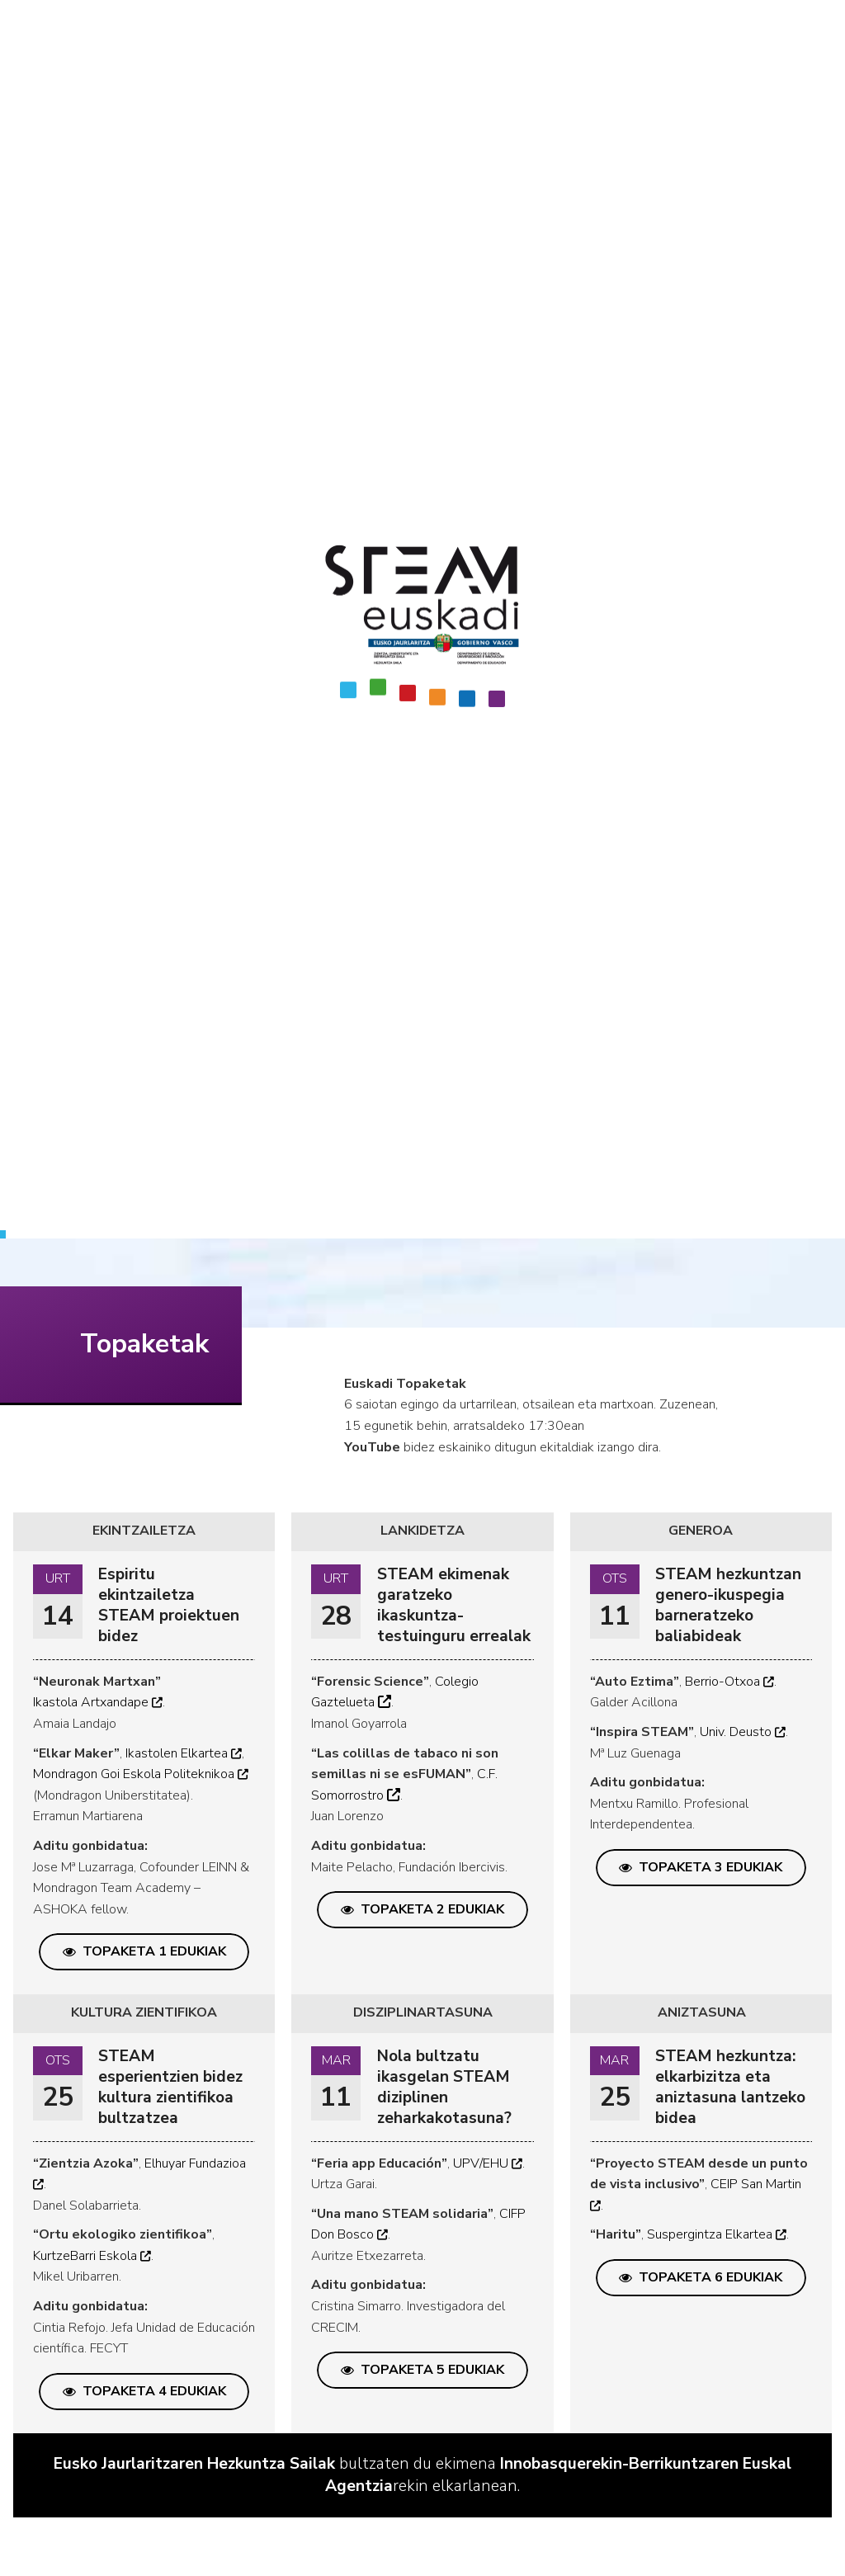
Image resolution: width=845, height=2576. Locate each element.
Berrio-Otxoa (729, 1682)
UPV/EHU (487, 2163)
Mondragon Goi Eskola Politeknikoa (140, 1774)
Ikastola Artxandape (98, 1702)
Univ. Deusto (743, 1732)
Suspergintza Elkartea (716, 2234)
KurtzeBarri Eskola (92, 2256)
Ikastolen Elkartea (183, 1753)
